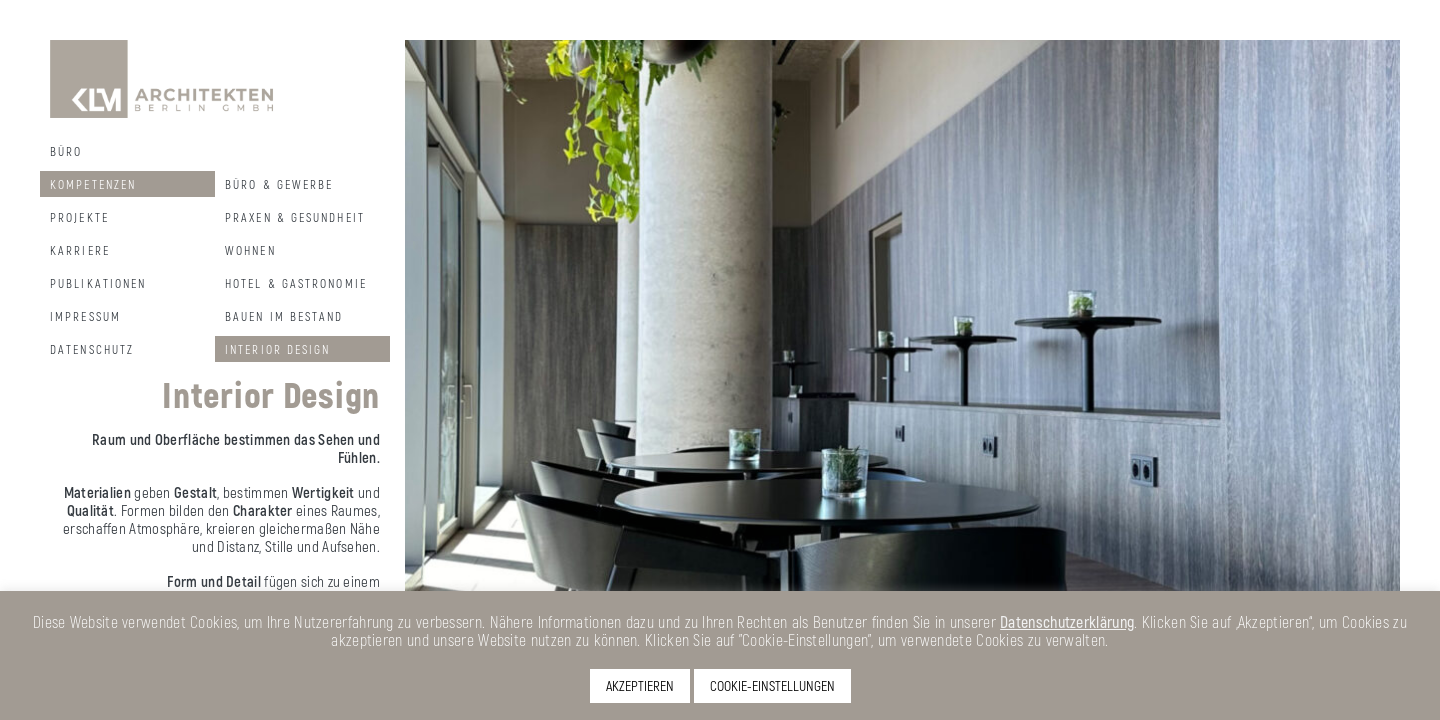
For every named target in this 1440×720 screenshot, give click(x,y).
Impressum (85, 316)
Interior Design (278, 349)
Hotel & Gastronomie (296, 283)
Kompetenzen (93, 184)
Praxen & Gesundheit (295, 217)
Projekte (79, 217)
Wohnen (250, 250)
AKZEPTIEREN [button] (640, 685)
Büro (66, 151)
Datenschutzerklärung (1067, 621)
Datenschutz (92, 349)
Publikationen (98, 283)
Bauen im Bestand (284, 316)
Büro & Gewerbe (279, 184)
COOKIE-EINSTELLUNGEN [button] (772, 685)
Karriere (80, 250)
